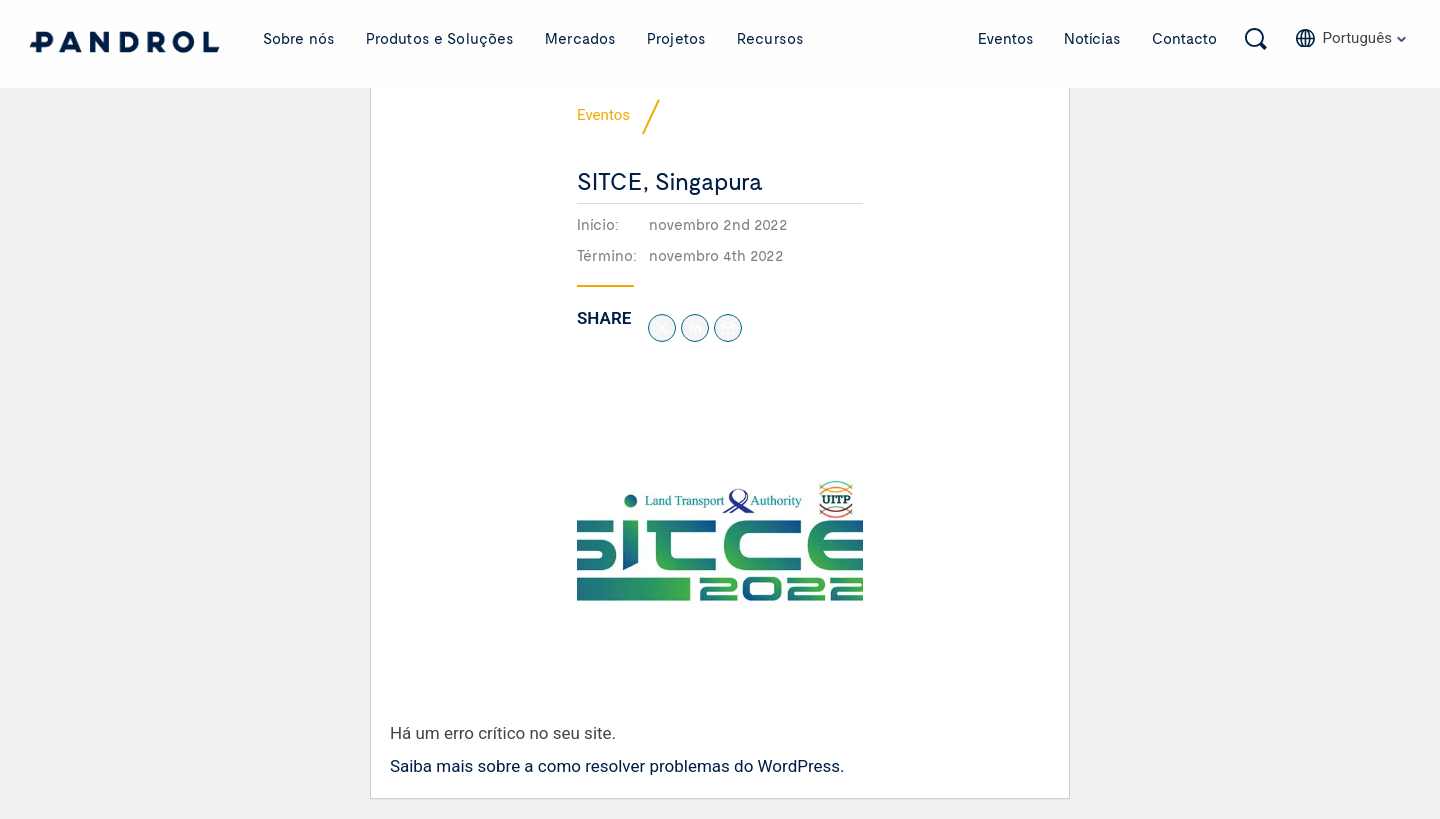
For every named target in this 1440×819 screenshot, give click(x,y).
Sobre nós (299, 38)
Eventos (1006, 38)
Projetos (676, 38)
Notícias (1092, 38)
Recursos (770, 38)
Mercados (580, 38)
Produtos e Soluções (440, 38)
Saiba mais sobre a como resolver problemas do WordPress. (617, 767)
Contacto (1184, 38)
